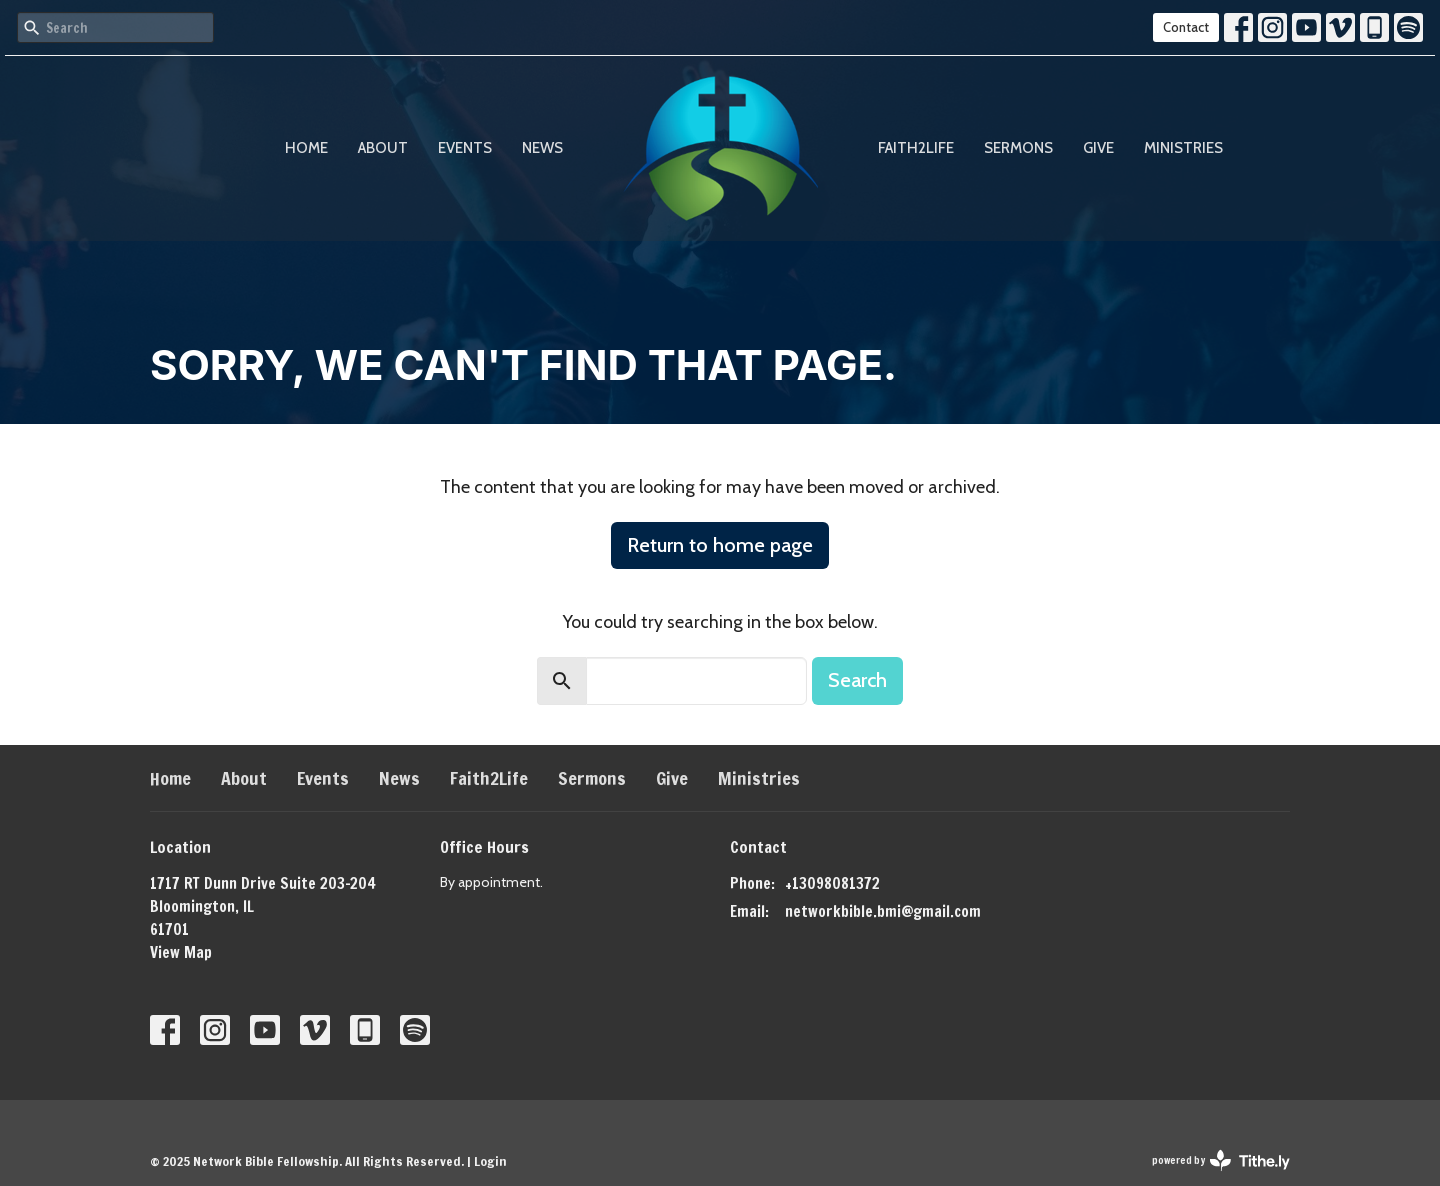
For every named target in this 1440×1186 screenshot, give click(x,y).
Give (1098, 148)
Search (857, 680)
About (383, 148)
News (542, 148)
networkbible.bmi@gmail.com (883, 911)
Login (490, 1161)
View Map (181, 952)
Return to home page (720, 545)
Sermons (1018, 148)
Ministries (1183, 148)
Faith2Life (916, 148)
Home (306, 148)
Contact (1186, 27)
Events (465, 148)
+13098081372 (832, 883)
